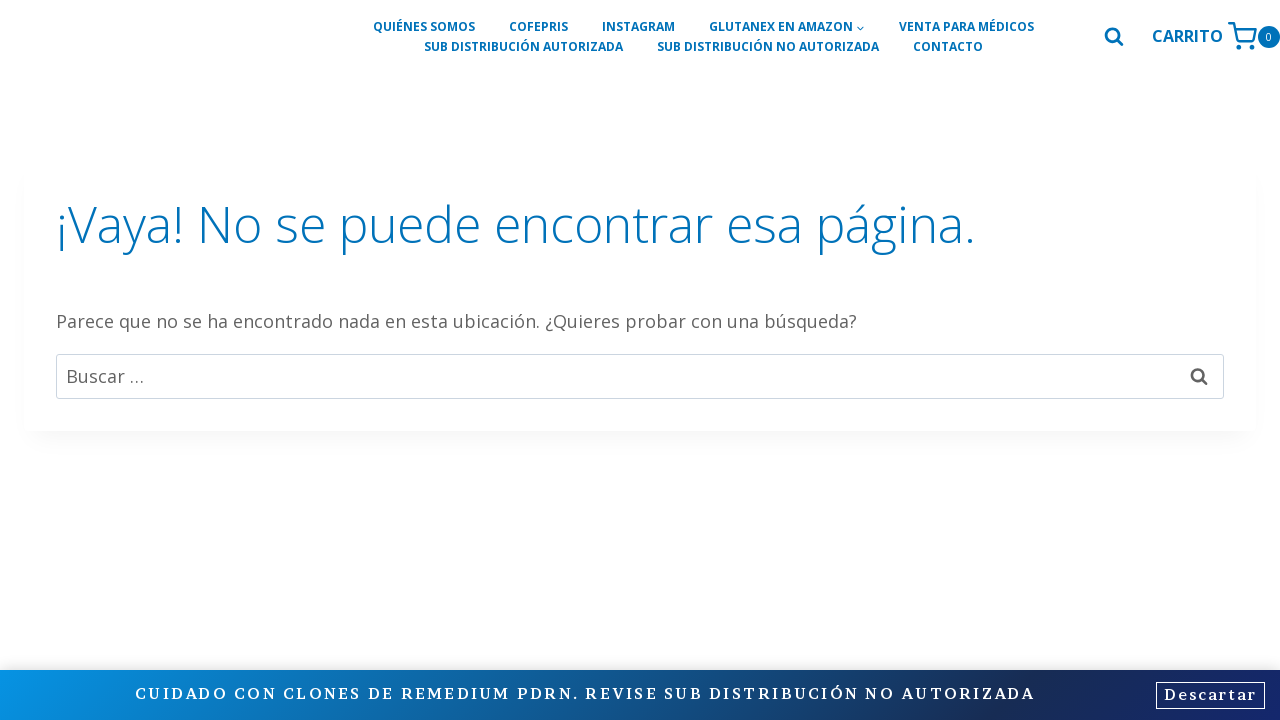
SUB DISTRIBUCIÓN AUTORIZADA (523, 46)
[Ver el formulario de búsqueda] (1114, 37)
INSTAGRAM (638, 26)
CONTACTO (948, 46)
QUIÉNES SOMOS (424, 26)
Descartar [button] (1206, 695)
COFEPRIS (538, 26)
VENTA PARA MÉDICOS (966, 26)
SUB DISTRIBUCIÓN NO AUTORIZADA (768, 46)
